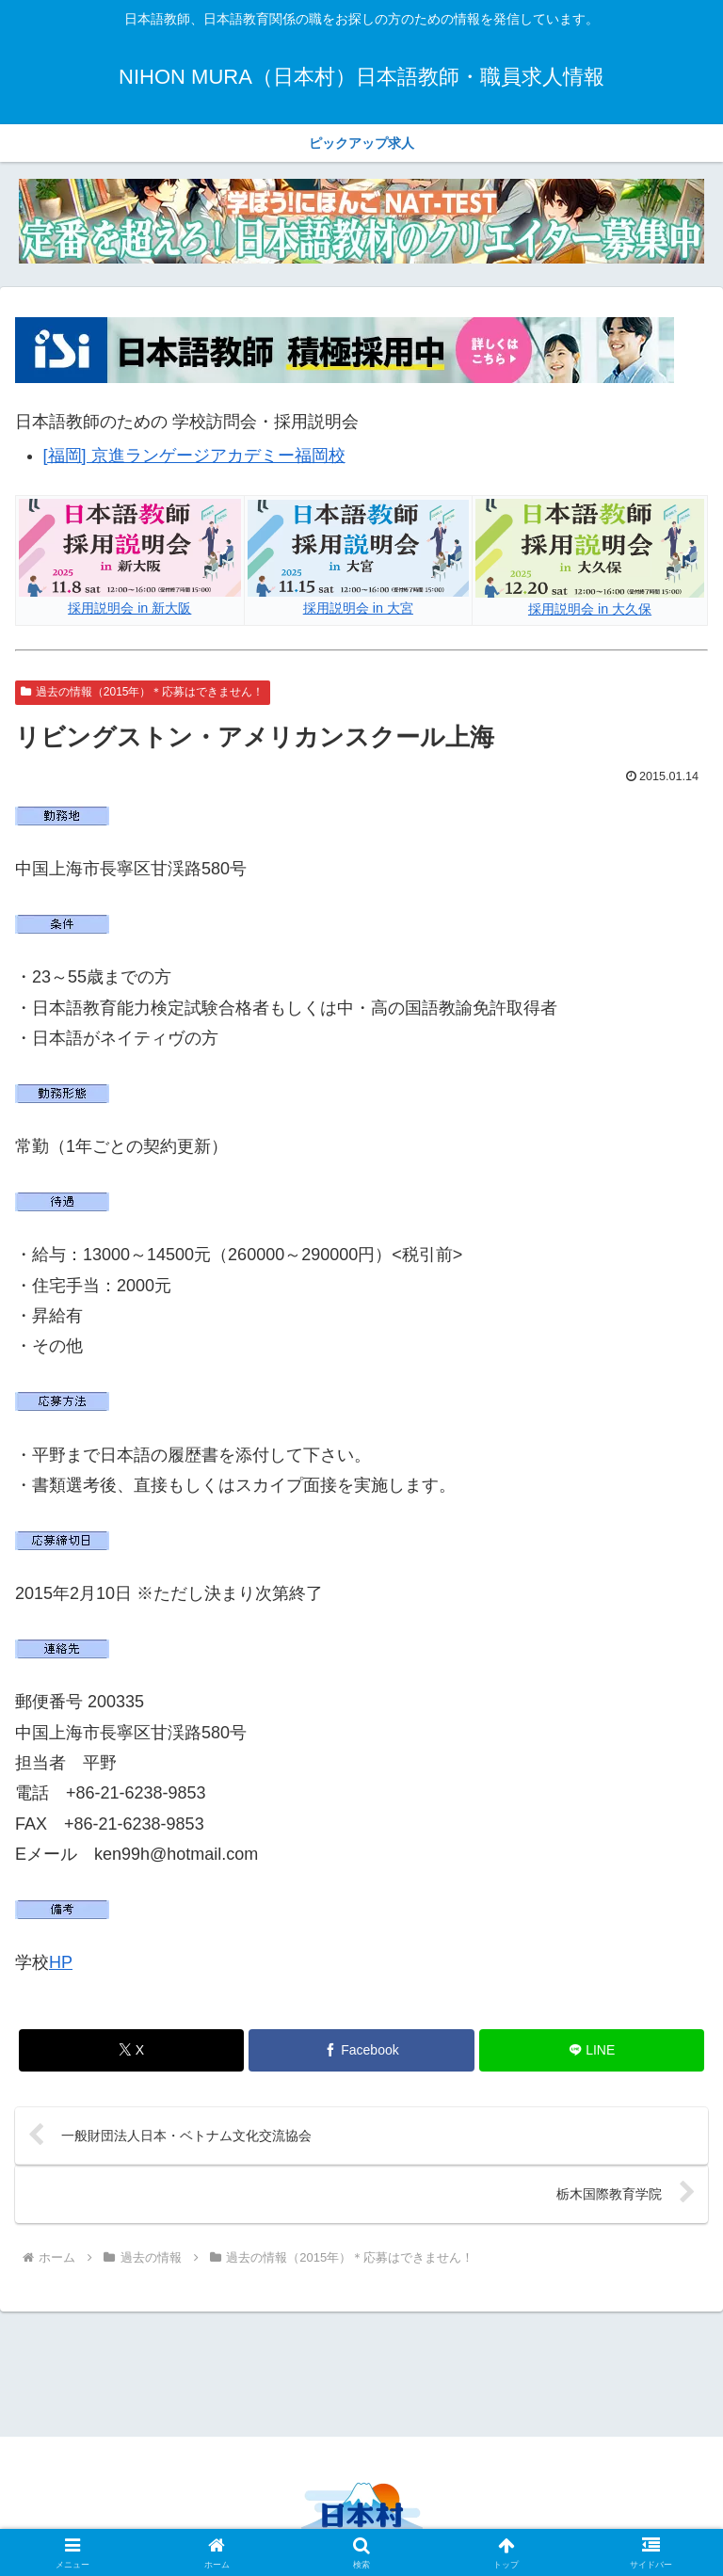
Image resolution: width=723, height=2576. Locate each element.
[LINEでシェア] (591, 2050)
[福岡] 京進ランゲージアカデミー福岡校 (194, 455)
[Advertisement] (361, 2370)
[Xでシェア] (131, 2050)
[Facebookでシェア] (361, 2050)
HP (60, 1962)
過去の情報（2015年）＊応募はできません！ (143, 691)
